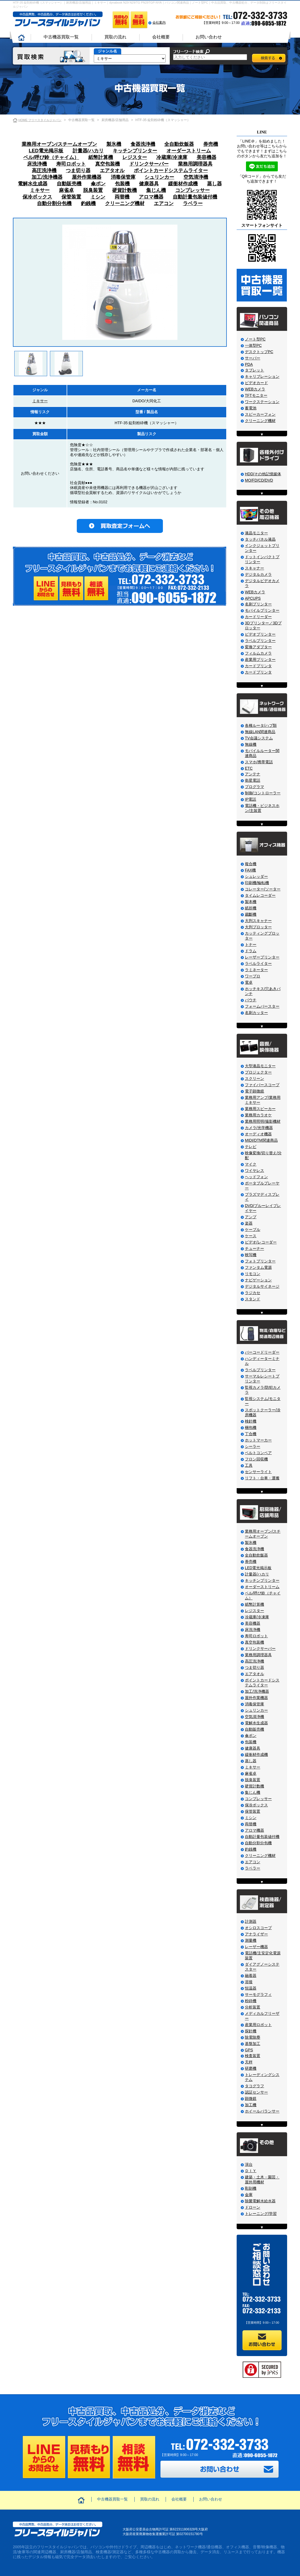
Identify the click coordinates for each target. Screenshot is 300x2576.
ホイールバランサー (262, 2111)
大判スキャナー (258, 920)
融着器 (250, 1975)
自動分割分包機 (54, 203)
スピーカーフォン (260, 414)
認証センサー (256, 2092)
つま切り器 (78, 170)
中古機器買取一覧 (61, 37)
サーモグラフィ (258, 1994)
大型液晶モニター (260, 1066)
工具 (249, 1465)
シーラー (252, 1446)
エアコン (164, 203)
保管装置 (71, 197)
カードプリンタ (258, 666)
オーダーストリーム (188, 150)
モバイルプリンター (262, 610)
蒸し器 (214, 183)
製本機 (250, 901)
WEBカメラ (255, 389)
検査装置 (252, 2055)
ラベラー (193, 203)
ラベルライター (258, 963)
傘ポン (98, 183)
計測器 (250, 1921)
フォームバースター (262, 1006)
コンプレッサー (192, 190)
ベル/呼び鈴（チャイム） (51, 157)
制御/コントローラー (263, 793)
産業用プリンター (260, 659)
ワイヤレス (254, 1170)
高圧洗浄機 (44, 170)
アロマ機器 (151, 197)
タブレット (254, 370)
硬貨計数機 (124, 190)
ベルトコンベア (258, 1453)
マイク (250, 1164)
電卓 (249, 982)
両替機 (122, 197)
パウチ (250, 1000)
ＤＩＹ (250, 2171)
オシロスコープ (258, 1928)
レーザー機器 (256, 1946)
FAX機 (250, 870)
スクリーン (254, 1078)
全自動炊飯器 (179, 144)
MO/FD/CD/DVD (259, 480)
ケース (250, 1236)
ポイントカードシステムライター (171, 170)
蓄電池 (250, 408)
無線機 (250, 744)
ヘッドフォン (256, 1177)
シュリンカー (159, 177)
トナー (250, 944)
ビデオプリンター (260, 634)
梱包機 (250, 1427)
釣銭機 (88, 203)
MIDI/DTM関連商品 (261, 1140)
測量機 (250, 1940)
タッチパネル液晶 (260, 539)
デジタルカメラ (258, 574)
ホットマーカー (258, 1440)
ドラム (250, 951)
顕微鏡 (250, 2098)
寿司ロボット (71, 164)
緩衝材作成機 (183, 183)
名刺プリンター (258, 604)
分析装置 (252, 2007)
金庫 (249, 2194)
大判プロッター (258, 927)
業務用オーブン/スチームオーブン (59, 144)
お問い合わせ (209, 37)
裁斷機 (250, 914)
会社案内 (159, 22)
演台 (249, 2164)
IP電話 (250, 799)
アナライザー (256, 1934)
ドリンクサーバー (149, 164)
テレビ (250, 1146)
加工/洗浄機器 (47, 177)
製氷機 (113, 144)
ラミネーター (256, 970)
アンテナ (252, 774)
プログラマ (254, 786)
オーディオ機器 (258, 1134)
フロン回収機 (256, 1459)
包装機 (122, 183)
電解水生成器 (32, 183)
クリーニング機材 (125, 203)
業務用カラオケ (258, 1115)
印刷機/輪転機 (257, 883)
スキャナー (254, 568)
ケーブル (252, 1229)
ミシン (97, 197)
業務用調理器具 (195, 164)
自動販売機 (69, 183)
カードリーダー (258, 616)
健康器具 (149, 183)
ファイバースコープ (262, 1085)
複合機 (250, 864)
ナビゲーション (258, 1280)
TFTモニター (256, 395)
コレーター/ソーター (263, 889)
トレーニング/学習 (261, 2213)
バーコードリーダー (262, 1352)
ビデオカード (256, 383)
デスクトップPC (259, 352)
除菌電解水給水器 (260, 2201)
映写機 (250, 1255)
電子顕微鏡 (254, 1091)
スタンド (252, 1299)
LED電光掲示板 (46, 150)
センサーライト (258, 1471)
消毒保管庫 (123, 177)
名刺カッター (256, 1012)
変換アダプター (258, 647)
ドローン (252, 2207)
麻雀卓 (66, 190)
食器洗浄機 (143, 144)
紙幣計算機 (100, 157)
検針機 (250, 1421)
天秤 (249, 2062)
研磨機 (250, 2068)
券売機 (210, 144)
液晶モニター (256, 533)
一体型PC (253, 345)
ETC (249, 768)
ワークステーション (262, 401)
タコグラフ (254, 2086)
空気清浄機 (195, 177)
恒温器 (250, 1988)
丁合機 (250, 1434)
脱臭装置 (93, 190)
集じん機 (156, 190)
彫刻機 (250, 2188)
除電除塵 (252, 2037)
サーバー (252, 358)
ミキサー (40, 190)
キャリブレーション (262, 376)
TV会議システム (259, 738)
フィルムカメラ (258, 653)
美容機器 (206, 157)
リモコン (252, 1274)
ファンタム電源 (258, 1267)
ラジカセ (252, 1292)
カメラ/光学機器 (259, 1127)
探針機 (250, 2031)
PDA (249, 364)
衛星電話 (252, 780)
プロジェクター (258, 1072)
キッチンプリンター (135, 150)
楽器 (249, 1223)
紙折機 (250, 908)
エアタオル (112, 170)
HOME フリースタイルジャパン (39, 120)
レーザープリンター (262, 957)
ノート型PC (255, 339)
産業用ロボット (258, 2024)
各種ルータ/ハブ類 (261, 725)
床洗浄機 (37, 164)
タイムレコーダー (260, 895)
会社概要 (161, 37)
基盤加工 (252, 2043)
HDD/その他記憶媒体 (263, 474)
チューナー (254, 1248)
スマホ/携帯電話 (259, 762)
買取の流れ (115, 37)
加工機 (250, 2105)
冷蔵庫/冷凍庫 (171, 157)
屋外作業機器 (86, 177)
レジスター (134, 157)
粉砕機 (250, 2001)
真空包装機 (107, 164)
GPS (249, 2050)
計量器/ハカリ (88, 150)
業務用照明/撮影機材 (263, 1121)
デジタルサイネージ (262, 1286)
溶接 (249, 1982)
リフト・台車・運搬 (262, 1478)
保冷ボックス (37, 197)
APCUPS (253, 598)
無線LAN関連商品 (260, 732)
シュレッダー (256, 876)
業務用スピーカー (260, 1109)
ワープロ (252, 976)
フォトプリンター (260, 1261)
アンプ (250, 1217)
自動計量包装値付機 (195, 197)
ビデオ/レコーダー (261, 1242)
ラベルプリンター (260, 640)
